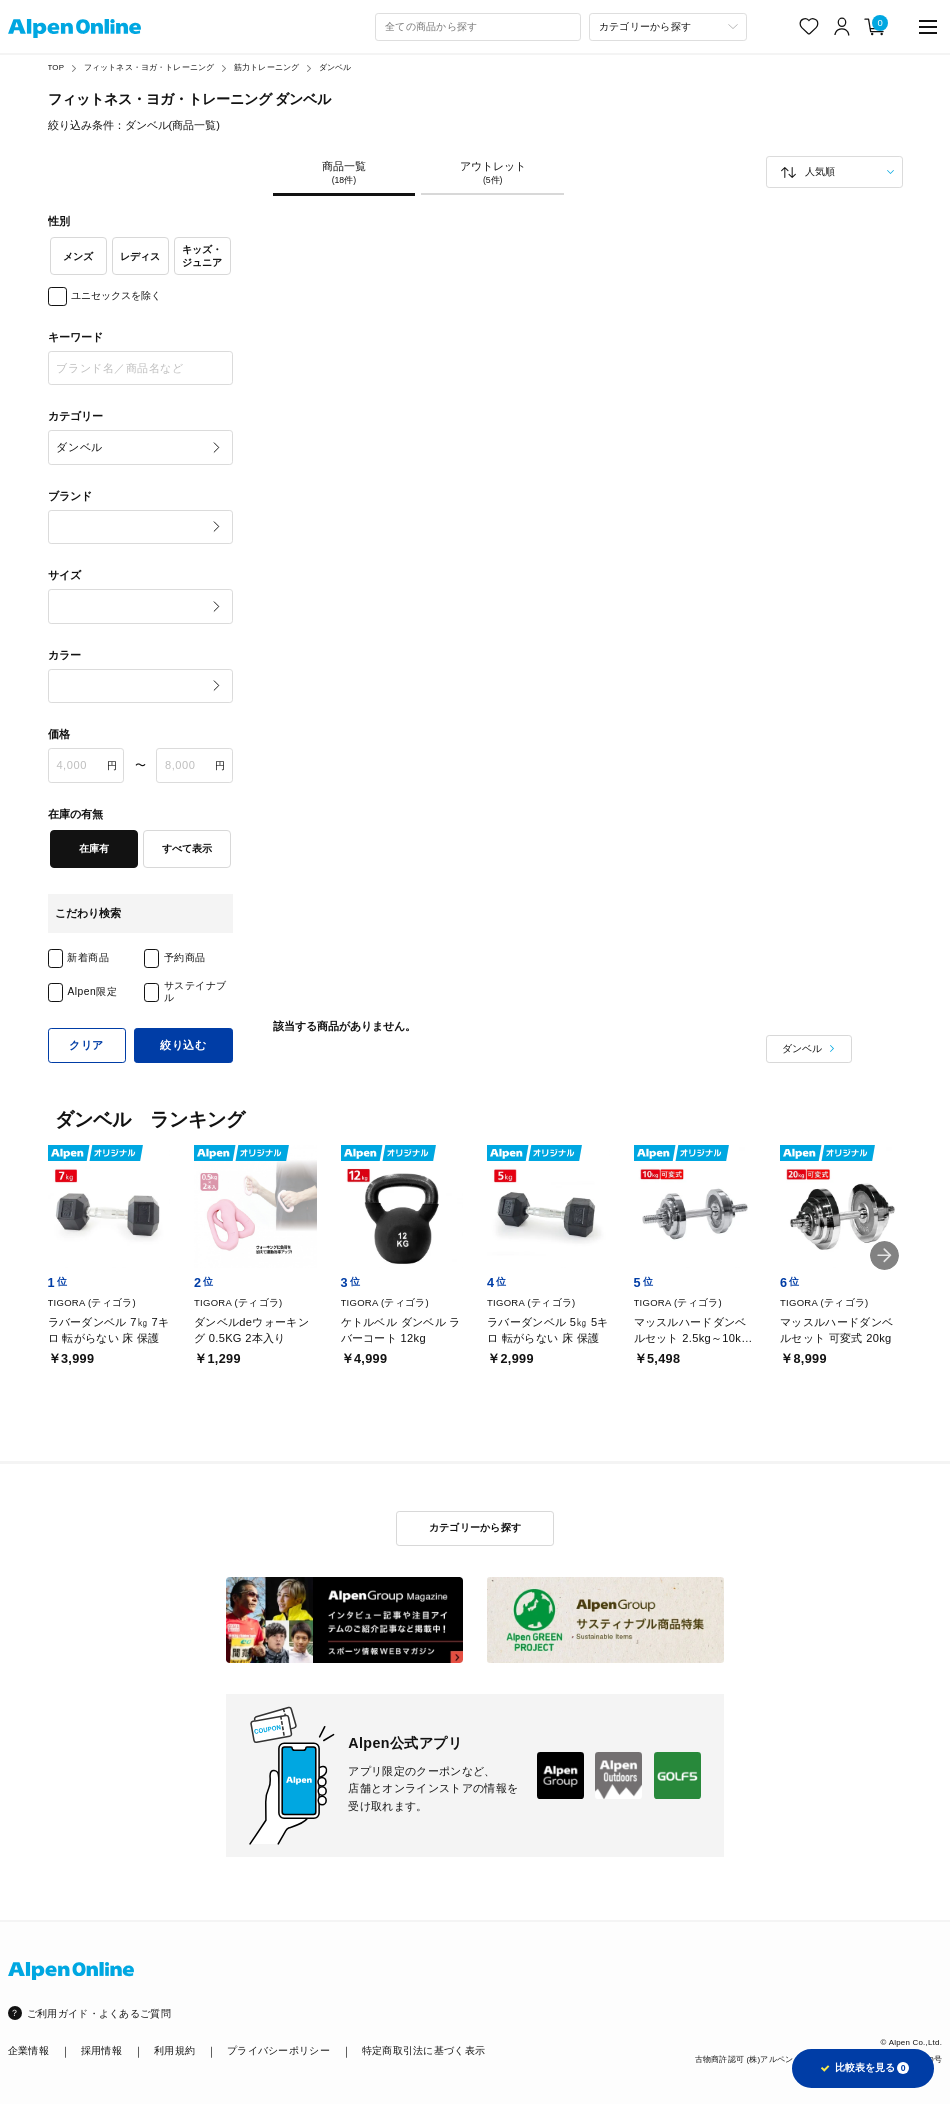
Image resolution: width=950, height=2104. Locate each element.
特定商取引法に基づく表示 (423, 2050)
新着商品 (88, 957)
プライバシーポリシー (278, 2050)
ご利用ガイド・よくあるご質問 (99, 2013)
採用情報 (101, 2050)
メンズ (78, 256)
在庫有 (94, 848)
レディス (140, 256)
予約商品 (185, 957)
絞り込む (183, 1045)
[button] (884, 1255)
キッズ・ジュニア (202, 256)
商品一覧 (344, 173)
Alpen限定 (92, 991)
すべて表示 (187, 848)
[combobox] (478, 27)
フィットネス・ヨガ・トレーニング (149, 67)
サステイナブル (195, 991)
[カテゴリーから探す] (668, 27)
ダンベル (335, 67)
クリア (86, 1045)
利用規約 (174, 2050)
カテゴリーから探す (475, 1527)
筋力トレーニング (266, 67)
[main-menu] (928, 26)
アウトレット (492, 173)
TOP (56, 67)
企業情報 (28, 2050)
